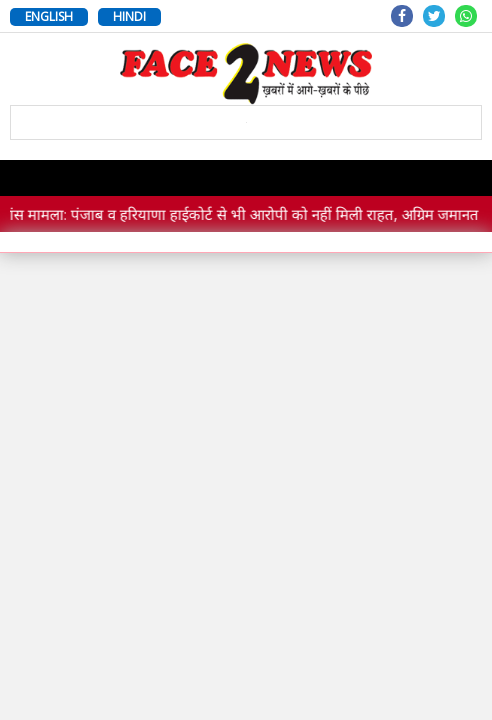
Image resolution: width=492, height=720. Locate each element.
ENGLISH (49, 16)
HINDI (129, 16)
